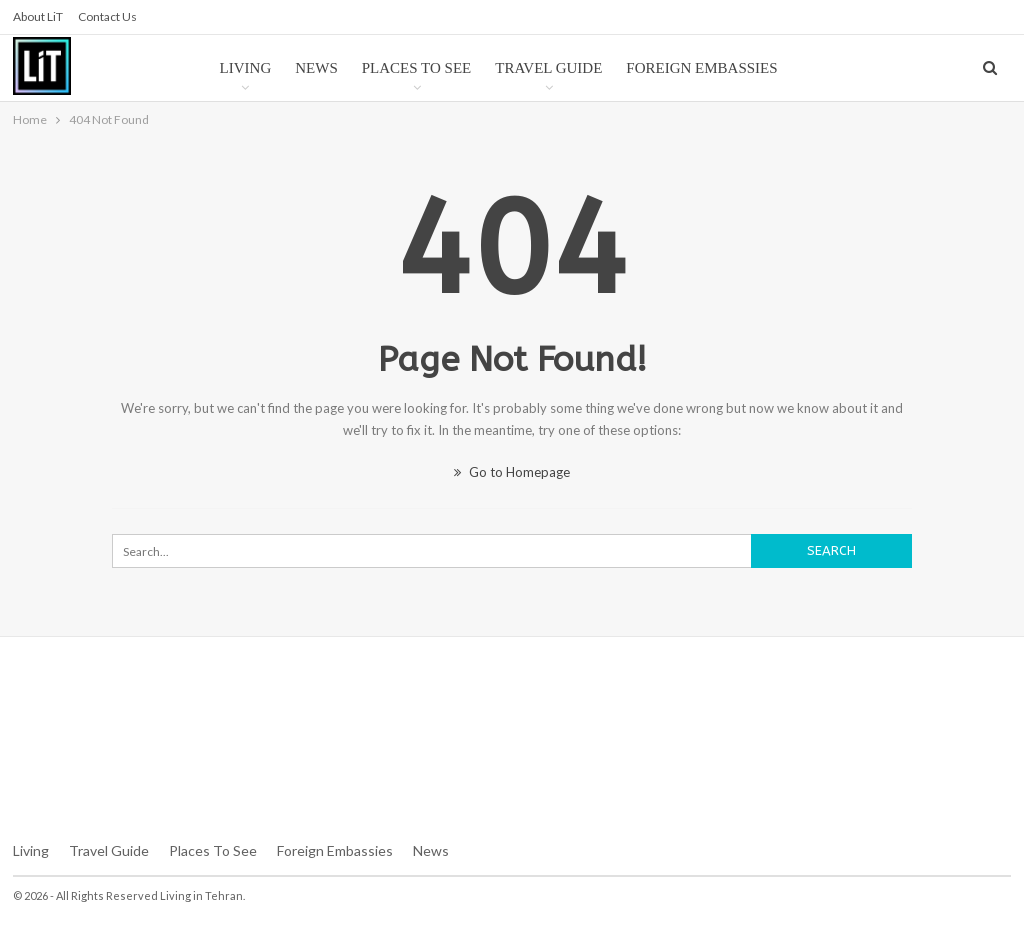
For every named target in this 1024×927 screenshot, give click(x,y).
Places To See (213, 850)
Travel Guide (548, 68)
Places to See (416, 68)
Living (246, 68)
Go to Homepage (512, 472)
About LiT (38, 16)
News (316, 68)
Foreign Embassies (701, 68)
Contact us (107, 16)
